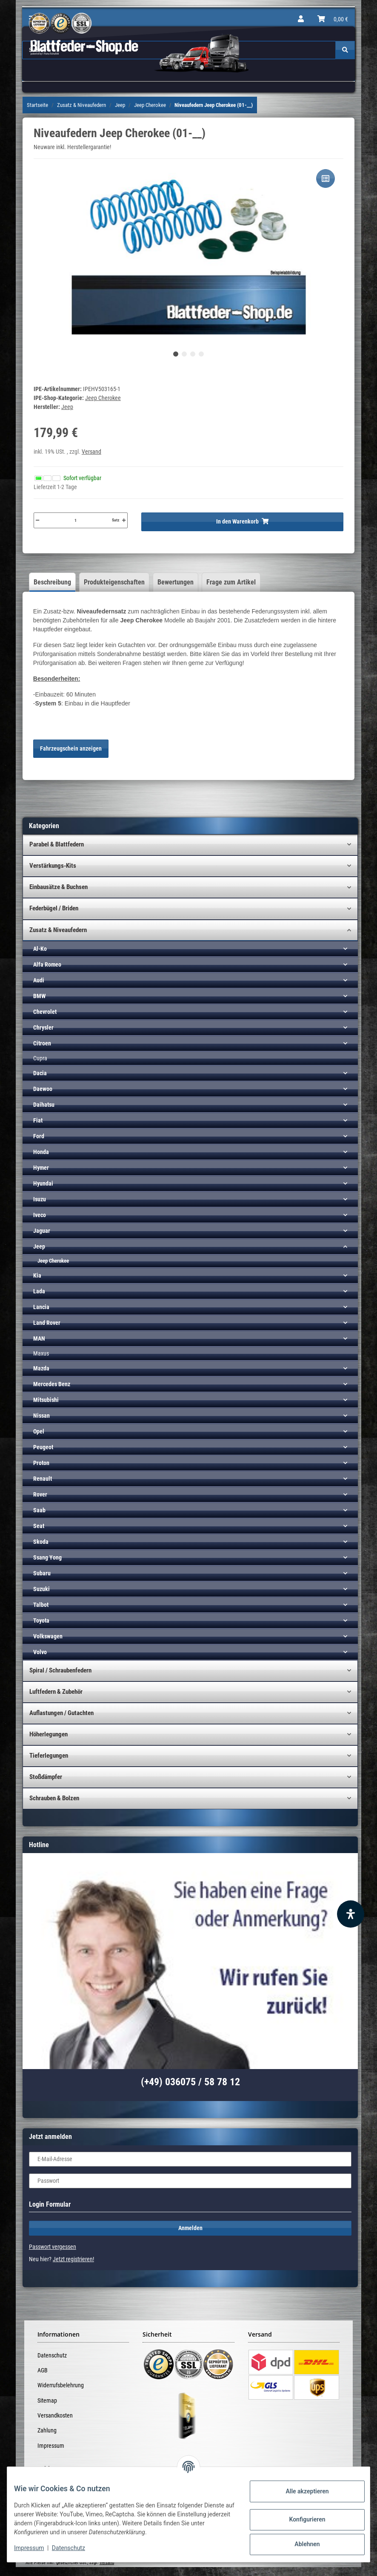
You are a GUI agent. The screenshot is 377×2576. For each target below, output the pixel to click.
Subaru (42, 1573)
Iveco (39, 1215)
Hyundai (43, 1183)
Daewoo (42, 1088)
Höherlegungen (48, 1734)
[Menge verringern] (37, 520)
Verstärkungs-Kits (52, 865)
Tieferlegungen (48, 1755)
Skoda (41, 1541)
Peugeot (43, 1447)
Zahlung (47, 2430)
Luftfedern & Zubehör (56, 1691)
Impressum (50, 2445)
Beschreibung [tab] (52, 582)
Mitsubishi (46, 1399)
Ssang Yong (47, 1557)
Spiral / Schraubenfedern (60, 1670)
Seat (38, 1526)
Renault (42, 1478)
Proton (41, 1462)
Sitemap (47, 2400)
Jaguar (41, 1230)
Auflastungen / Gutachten (61, 1713)
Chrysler (43, 1027)
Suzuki (41, 1589)
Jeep (39, 1246)
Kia (37, 1275)
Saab (39, 1510)
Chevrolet (45, 1011)
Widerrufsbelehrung (60, 2385)
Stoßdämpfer (45, 1777)
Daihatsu (43, 1104)
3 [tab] (192, 354)
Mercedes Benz (51, 1384)
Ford (38, 1136)
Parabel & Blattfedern (56, 844)
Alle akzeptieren (300, 2491)
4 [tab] (201, 354)
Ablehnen (300, 2544)
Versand (91, 451)
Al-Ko (40, 948)
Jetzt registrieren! (73, 2259)
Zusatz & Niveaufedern (58, 930)
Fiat (38, 1120)
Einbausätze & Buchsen (58, 887)
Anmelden (190, 2228)
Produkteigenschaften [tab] (114, 582)
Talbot (41, 1604)
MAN (39, 1338)
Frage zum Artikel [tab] (231, 582)
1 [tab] (175, 354)
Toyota (41, 1620)
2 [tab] (184, 354)
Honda (41, 1151)
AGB (42, 2370)
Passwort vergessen (52, 2246)
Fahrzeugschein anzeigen (71, 748)
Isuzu (39, 1199)
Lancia (41, 1307)
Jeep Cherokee (103, 397)
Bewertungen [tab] (175, 582)
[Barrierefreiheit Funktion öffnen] (350, 1914)
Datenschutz (52, 2355)
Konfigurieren (300, 2519)
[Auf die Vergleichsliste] (325, 178)
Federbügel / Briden (53, 908)
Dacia (40, 1073)
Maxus (41, 1353)
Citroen (42, 1043)
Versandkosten (55, 2415)
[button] (301, 19)
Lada (39, 1291)
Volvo (40, 1652)
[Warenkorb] (333, 19)
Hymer (41, 1167)
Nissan (41, 1415)
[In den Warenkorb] (242, 521)
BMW (39, 996)
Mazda (41, 1368)
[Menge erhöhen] (123, 520)
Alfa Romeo (47, 964)
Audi (38, 980)
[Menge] (75, 520)
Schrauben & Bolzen (54, 1798)
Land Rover (46, 1322)
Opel (38, 1431)
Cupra (40, 1058)
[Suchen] (345, 50)
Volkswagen (48, 1636)
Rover (40, 1494)
